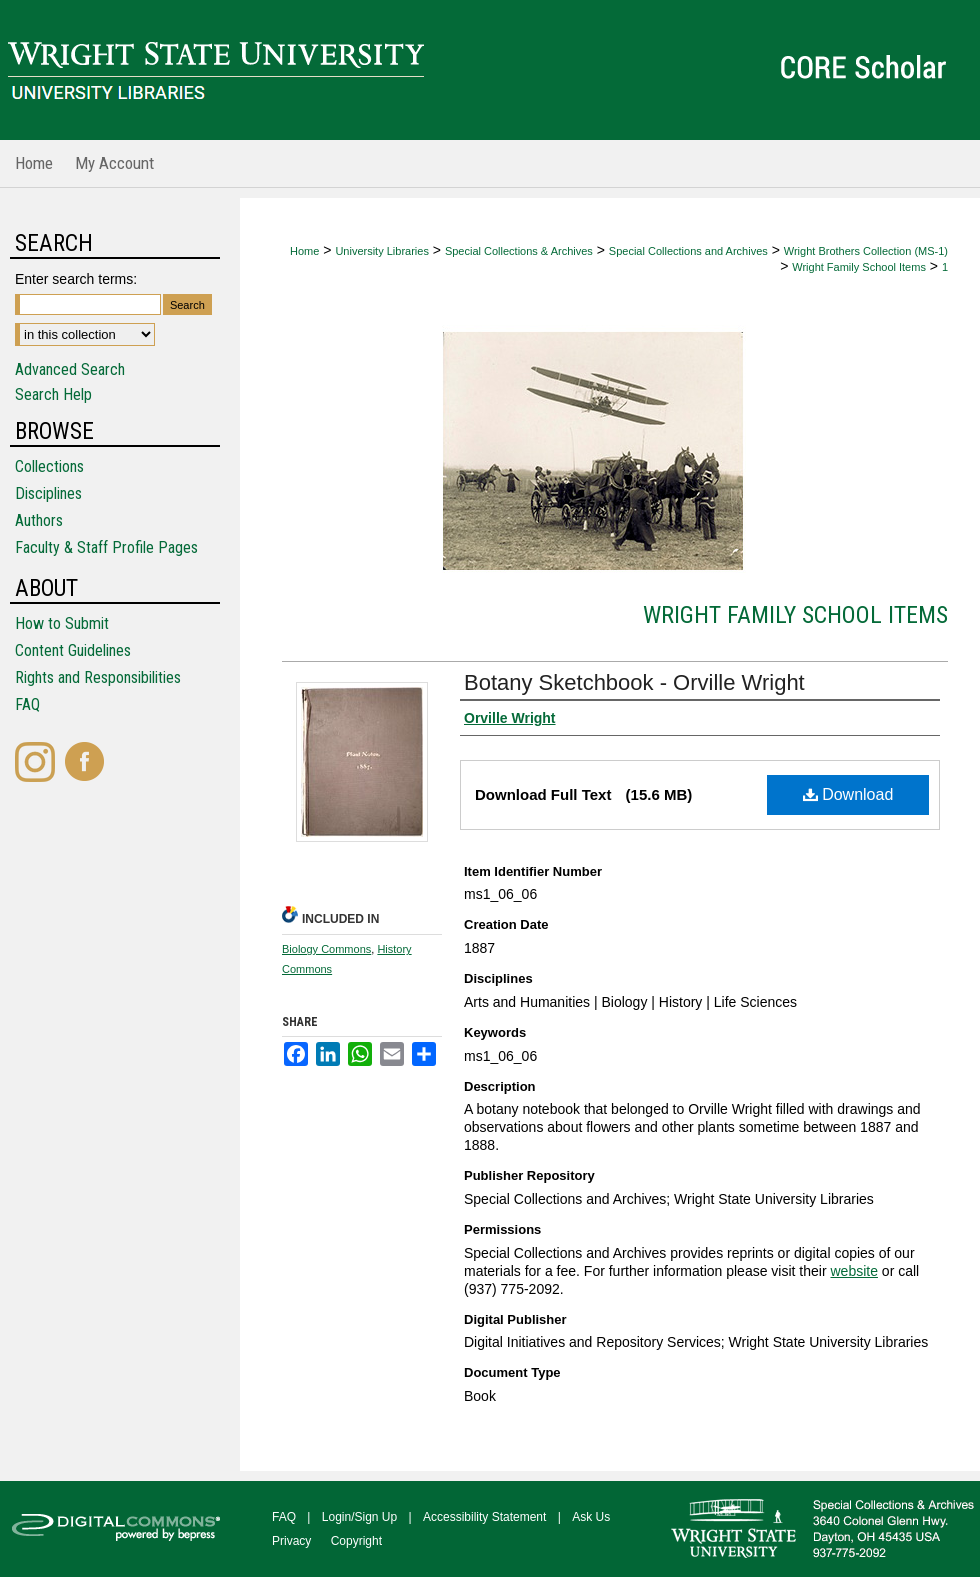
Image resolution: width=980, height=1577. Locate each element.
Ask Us (591, 1517)
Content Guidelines (73, 650)
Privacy (291, 1541)
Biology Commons (326, 949)
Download (848, 794)
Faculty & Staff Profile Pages (106, 547)
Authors (39, 520)
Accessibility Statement (484, 1517)
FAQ (27, 704)
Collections (49, 466)
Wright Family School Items (859, 267)
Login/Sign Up (359, 1517)
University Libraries (382, 251)
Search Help (53, 394)
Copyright (356, 1541)
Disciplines (48, 493)
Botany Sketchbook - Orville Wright (634, 682)
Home (304, 251)
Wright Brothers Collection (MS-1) (866, 251)
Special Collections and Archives (688, 251)
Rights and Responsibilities (98, 677)
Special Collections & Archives (519, 251)
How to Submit (62, 623)
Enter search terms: (76, 279)
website (853, 1271)
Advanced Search (70, 369)
